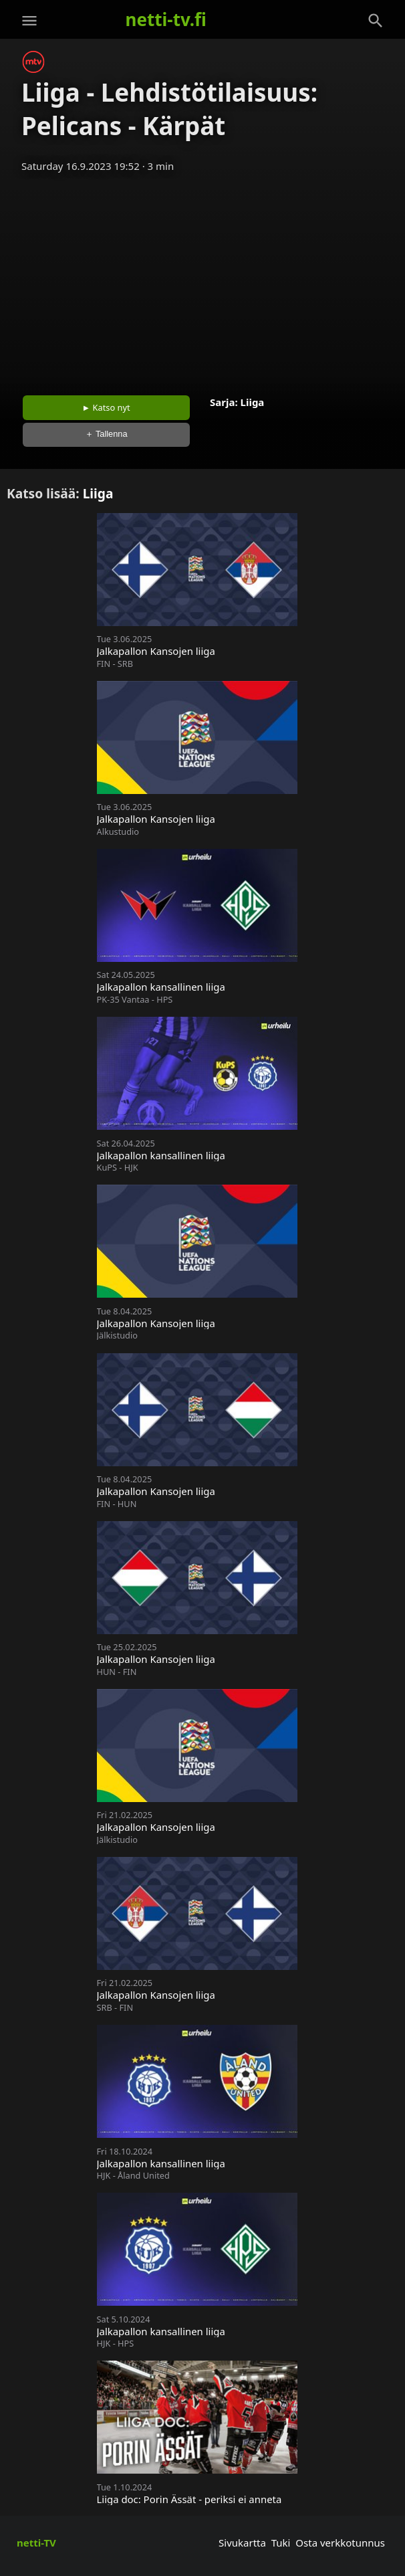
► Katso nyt (106, 407)
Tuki (281, 2542)
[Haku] (376, 21)
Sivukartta (242, 2542)
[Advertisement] (202, 279)
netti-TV (36, 2542)
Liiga (253, 402)
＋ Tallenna (106, 434)
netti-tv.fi (166, 19)
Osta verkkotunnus (340, 2542)
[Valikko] (29, 21)
